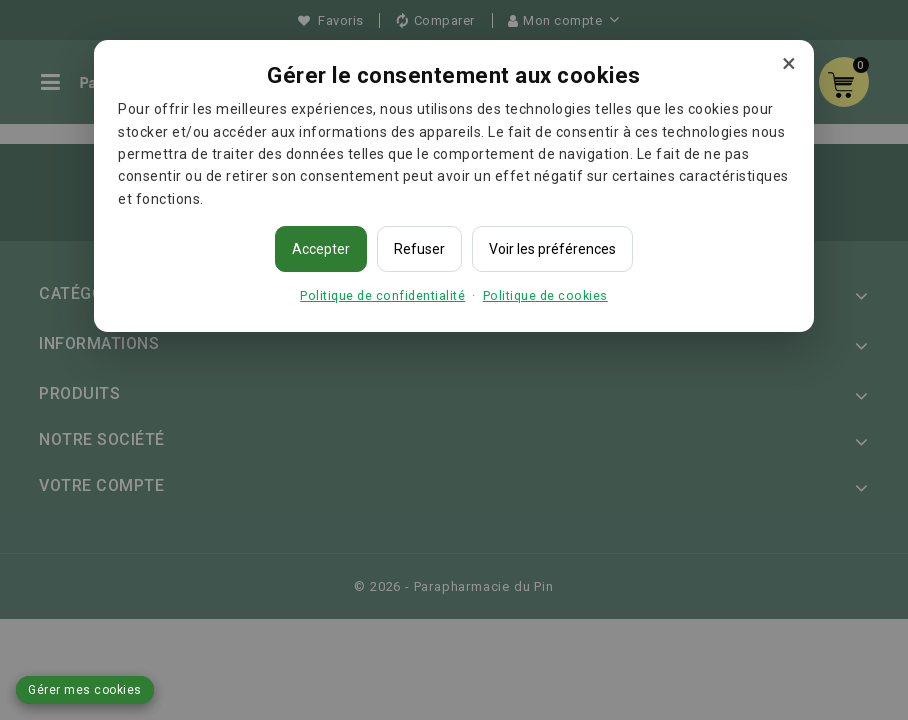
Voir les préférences (552, 249)
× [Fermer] (789, 63)
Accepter (321, 249)
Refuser (419, 249)
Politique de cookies (545, 295)
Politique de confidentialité (382, 295)
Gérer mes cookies (85, 690)
